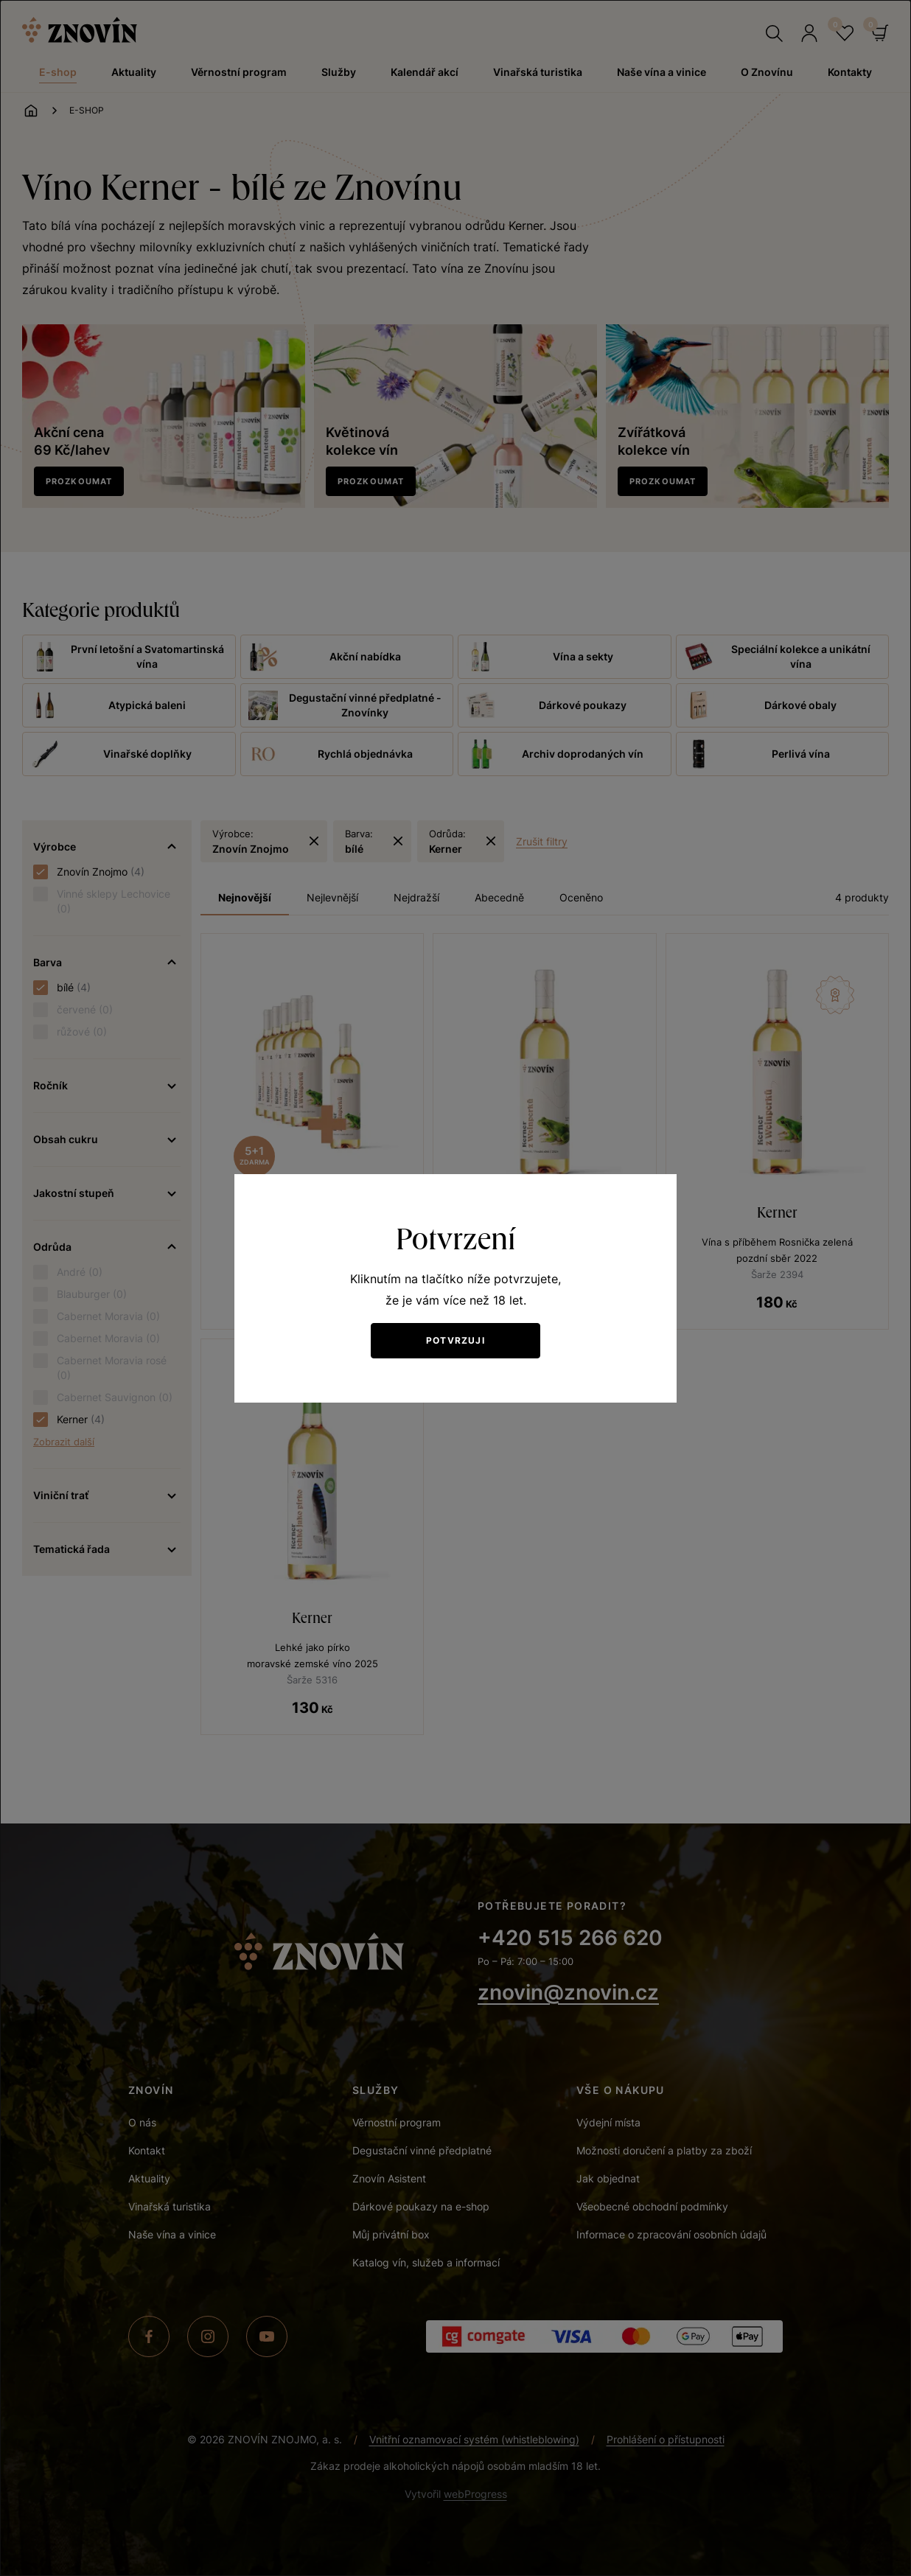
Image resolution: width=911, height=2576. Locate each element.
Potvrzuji (455, 1340)
